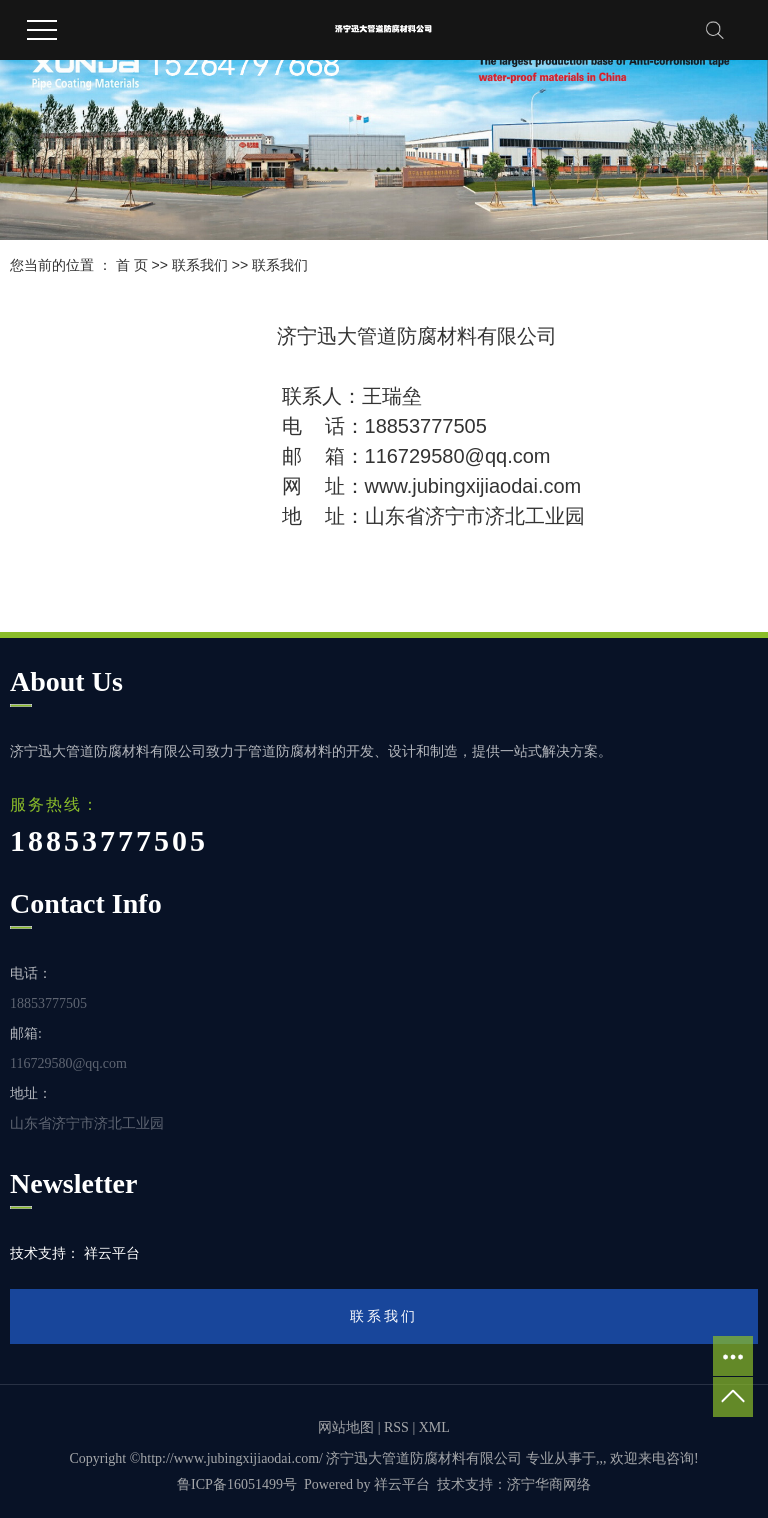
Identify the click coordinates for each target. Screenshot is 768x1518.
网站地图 (346, 1427)
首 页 (132, 265)
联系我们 (200, 265)
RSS (396, 1427)
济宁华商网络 (549, 1484)
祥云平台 (402, 1484)
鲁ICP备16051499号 (237, 1484)
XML (434, 1427)
